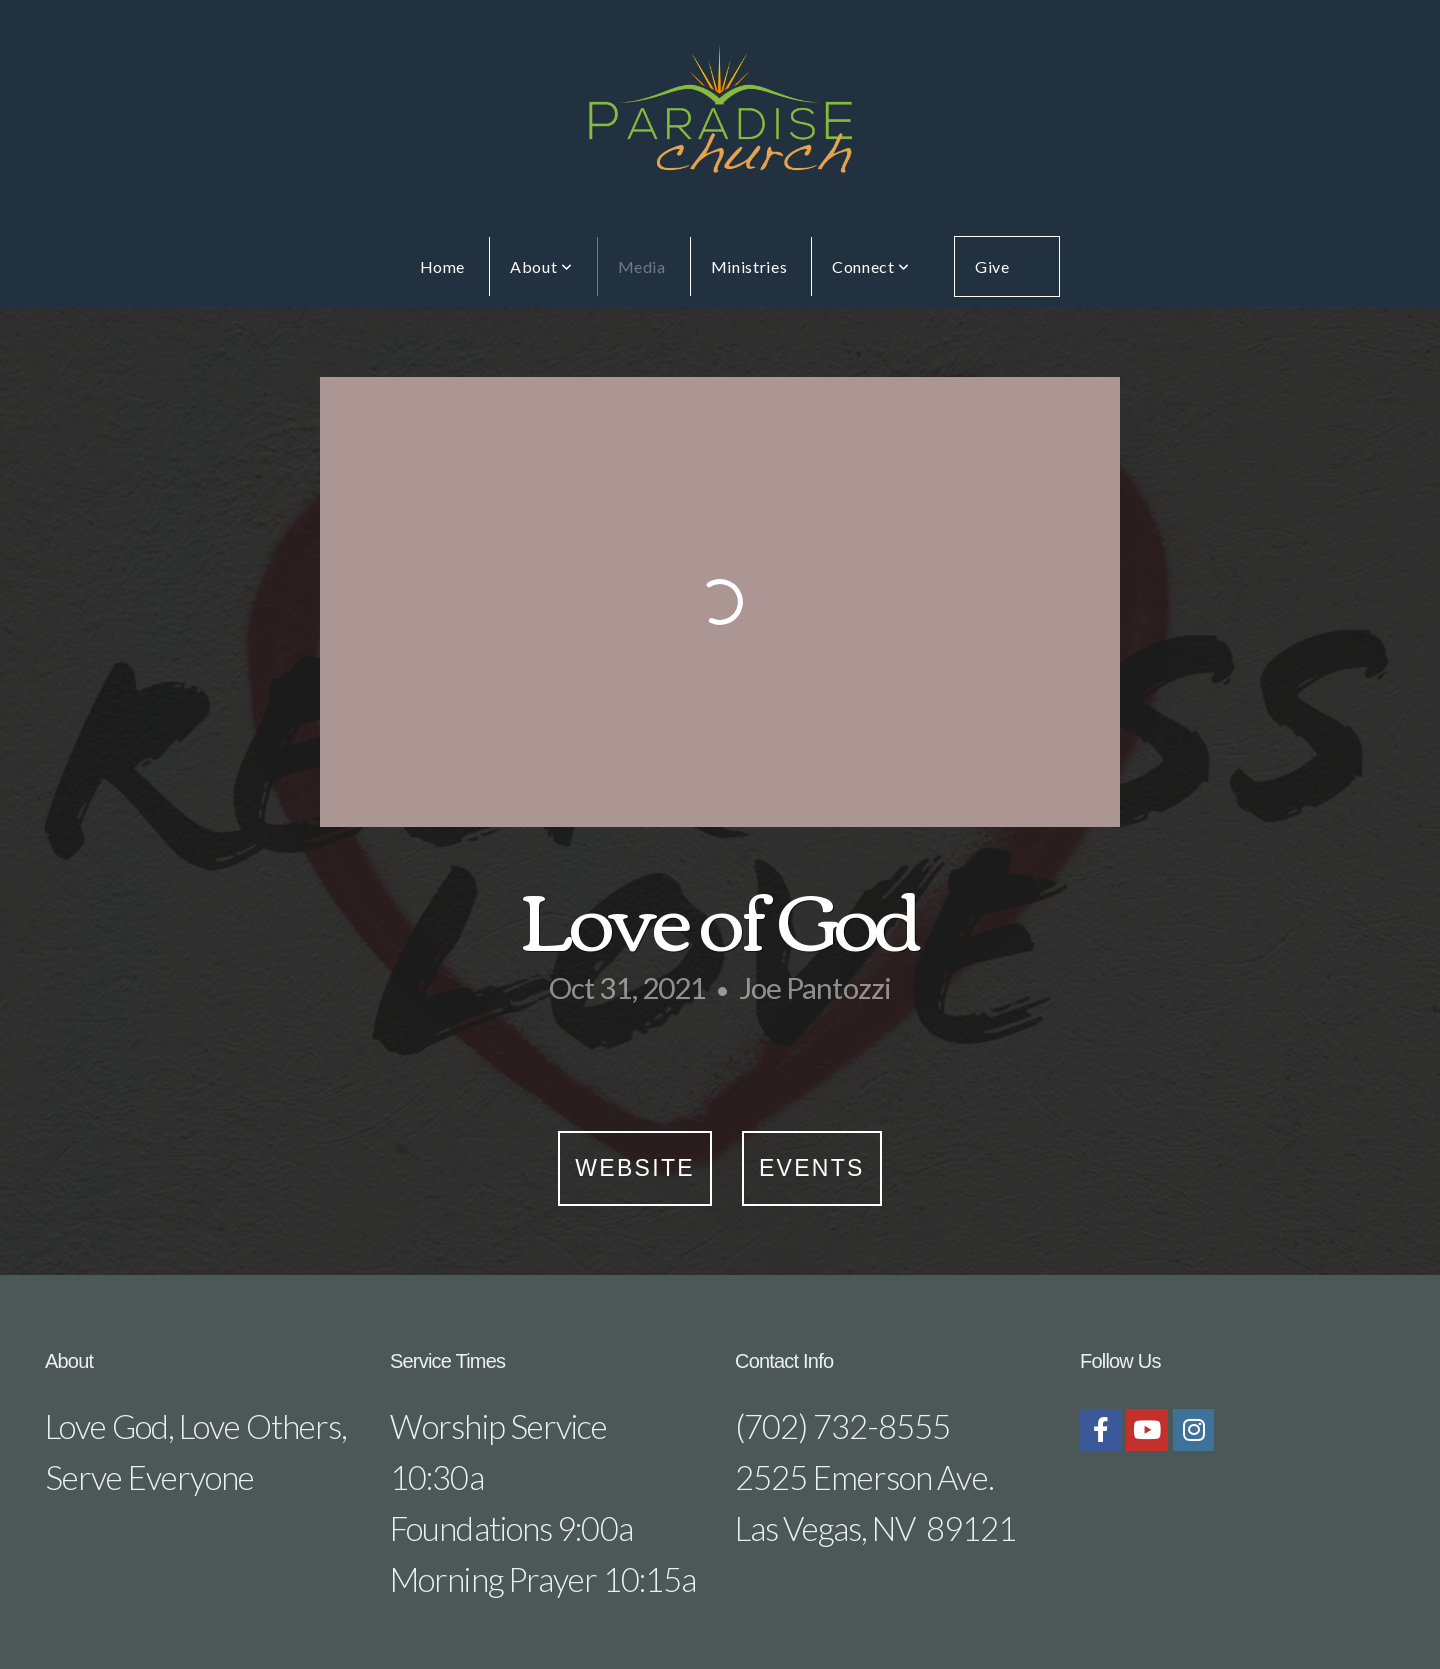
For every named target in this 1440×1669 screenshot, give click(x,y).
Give (992, 266)
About (541, 266)
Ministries (749, 266)
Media (642, 266)
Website (635, 1168)
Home (443, 266)
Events (812, 1168)
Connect (871, 266)
